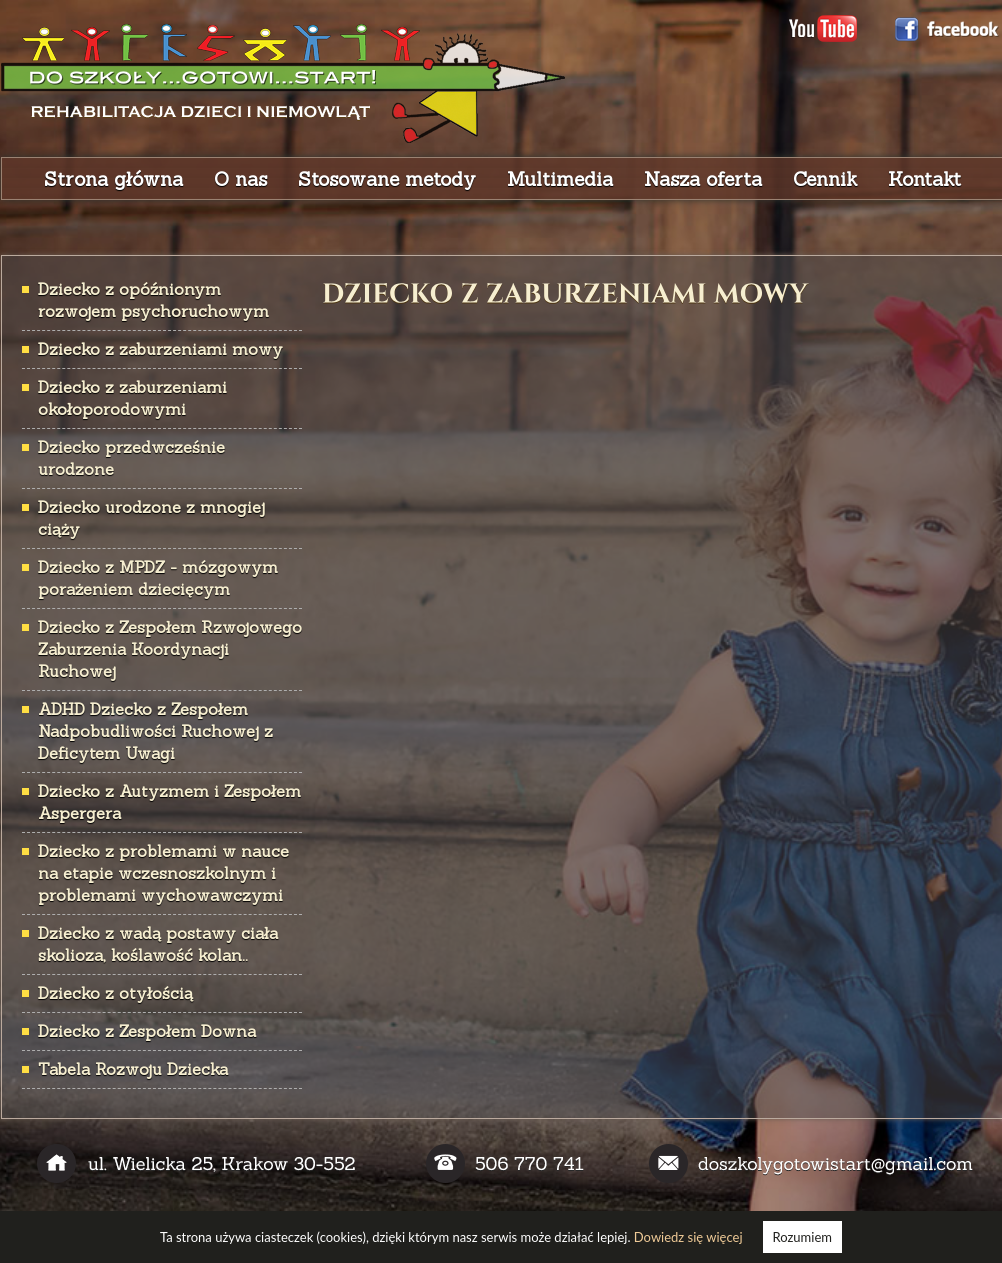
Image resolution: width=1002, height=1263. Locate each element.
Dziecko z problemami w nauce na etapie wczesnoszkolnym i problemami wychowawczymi (163, 873)
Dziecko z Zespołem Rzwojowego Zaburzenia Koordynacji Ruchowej (170, 649)
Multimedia (560, 179)
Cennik (825, 179)
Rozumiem (802, 1237)
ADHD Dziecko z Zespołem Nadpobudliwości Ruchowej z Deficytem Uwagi (155, 731)
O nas (240, 179)
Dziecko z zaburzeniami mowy (160, 349)
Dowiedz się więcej (688, 1237)
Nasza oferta (703, 179)
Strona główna (113, 179)
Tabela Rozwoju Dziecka (133, 1069)
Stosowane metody (387, 179)
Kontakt (924, 179)
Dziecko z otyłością (115, 993)
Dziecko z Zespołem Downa (147, 1031)
